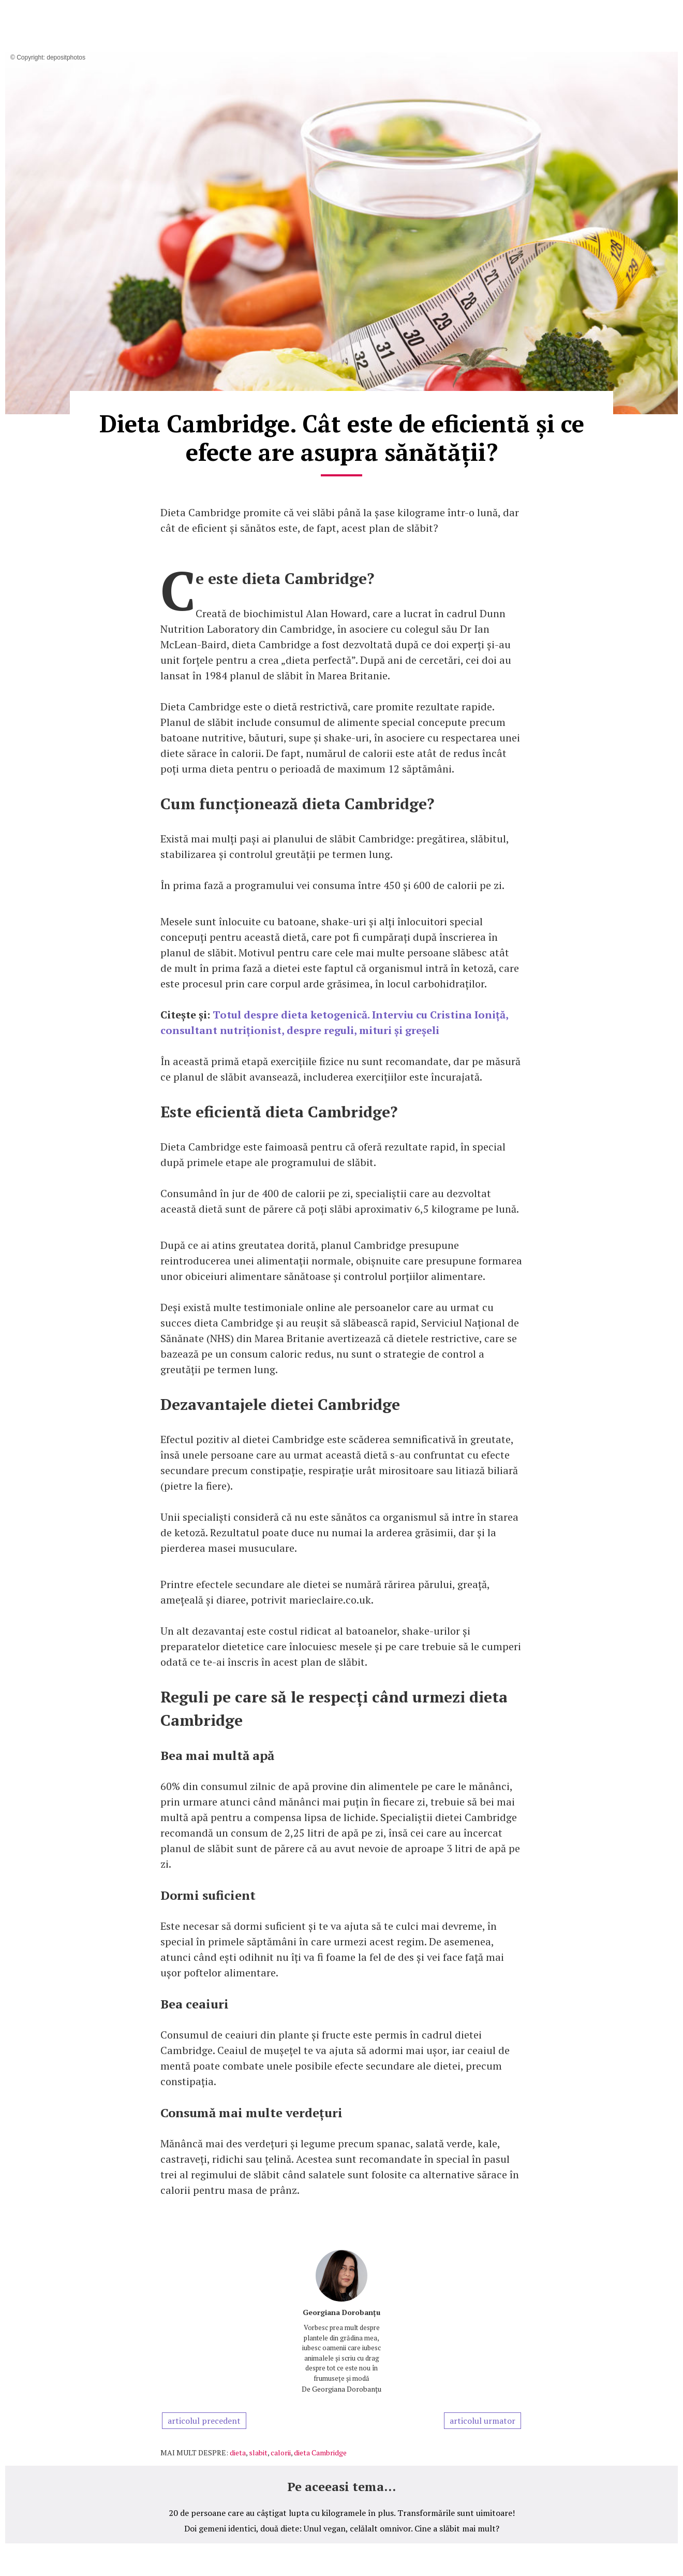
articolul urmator (482, 2420)
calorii (281, 2452)
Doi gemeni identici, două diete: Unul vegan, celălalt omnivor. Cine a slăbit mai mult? (341, 2528)
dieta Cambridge (320, 2452)
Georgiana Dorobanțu (341, 2312)
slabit (258, 2452)
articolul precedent (204, 2420)
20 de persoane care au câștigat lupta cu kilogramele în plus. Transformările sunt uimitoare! (342, 2513)
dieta (238, 2452)
